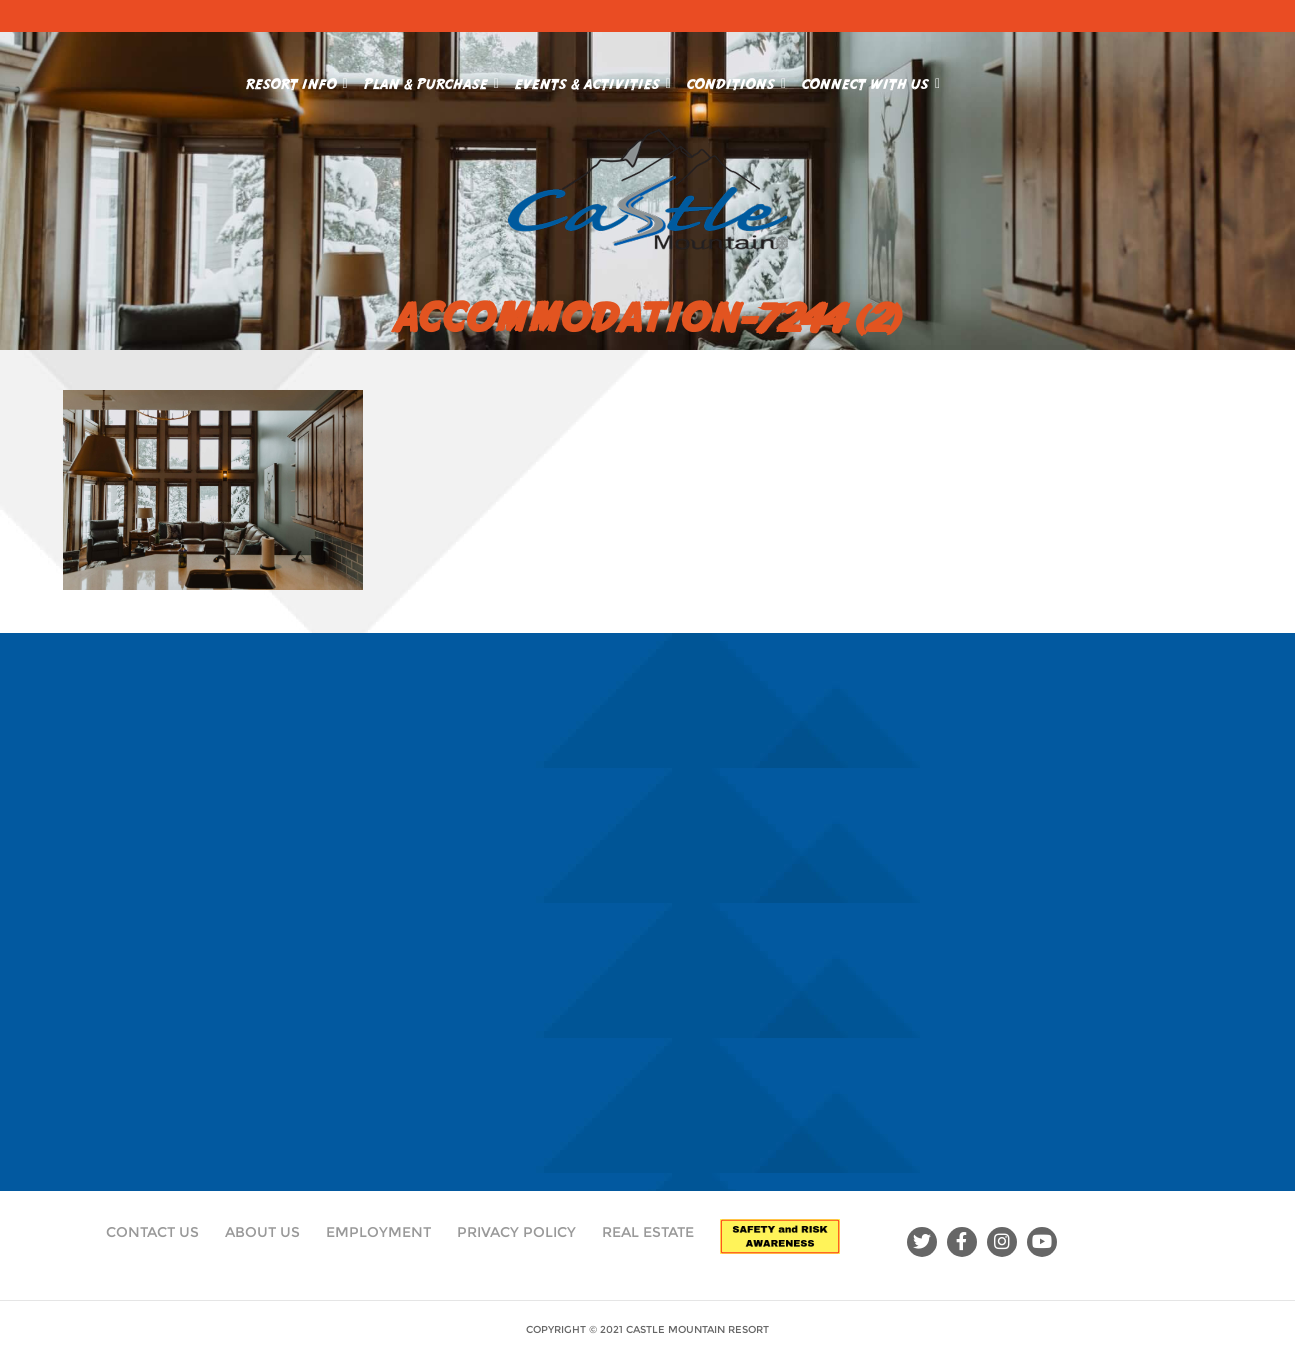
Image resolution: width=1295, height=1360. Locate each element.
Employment (378, 1232)
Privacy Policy (516, 1232)
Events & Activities (593, 80)
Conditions (736, 80)
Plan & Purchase (431, 80)
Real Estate (648, 1232)
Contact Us (152, 1232)
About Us (262, 1232)
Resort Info (297, 80)
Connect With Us (871, 80)
